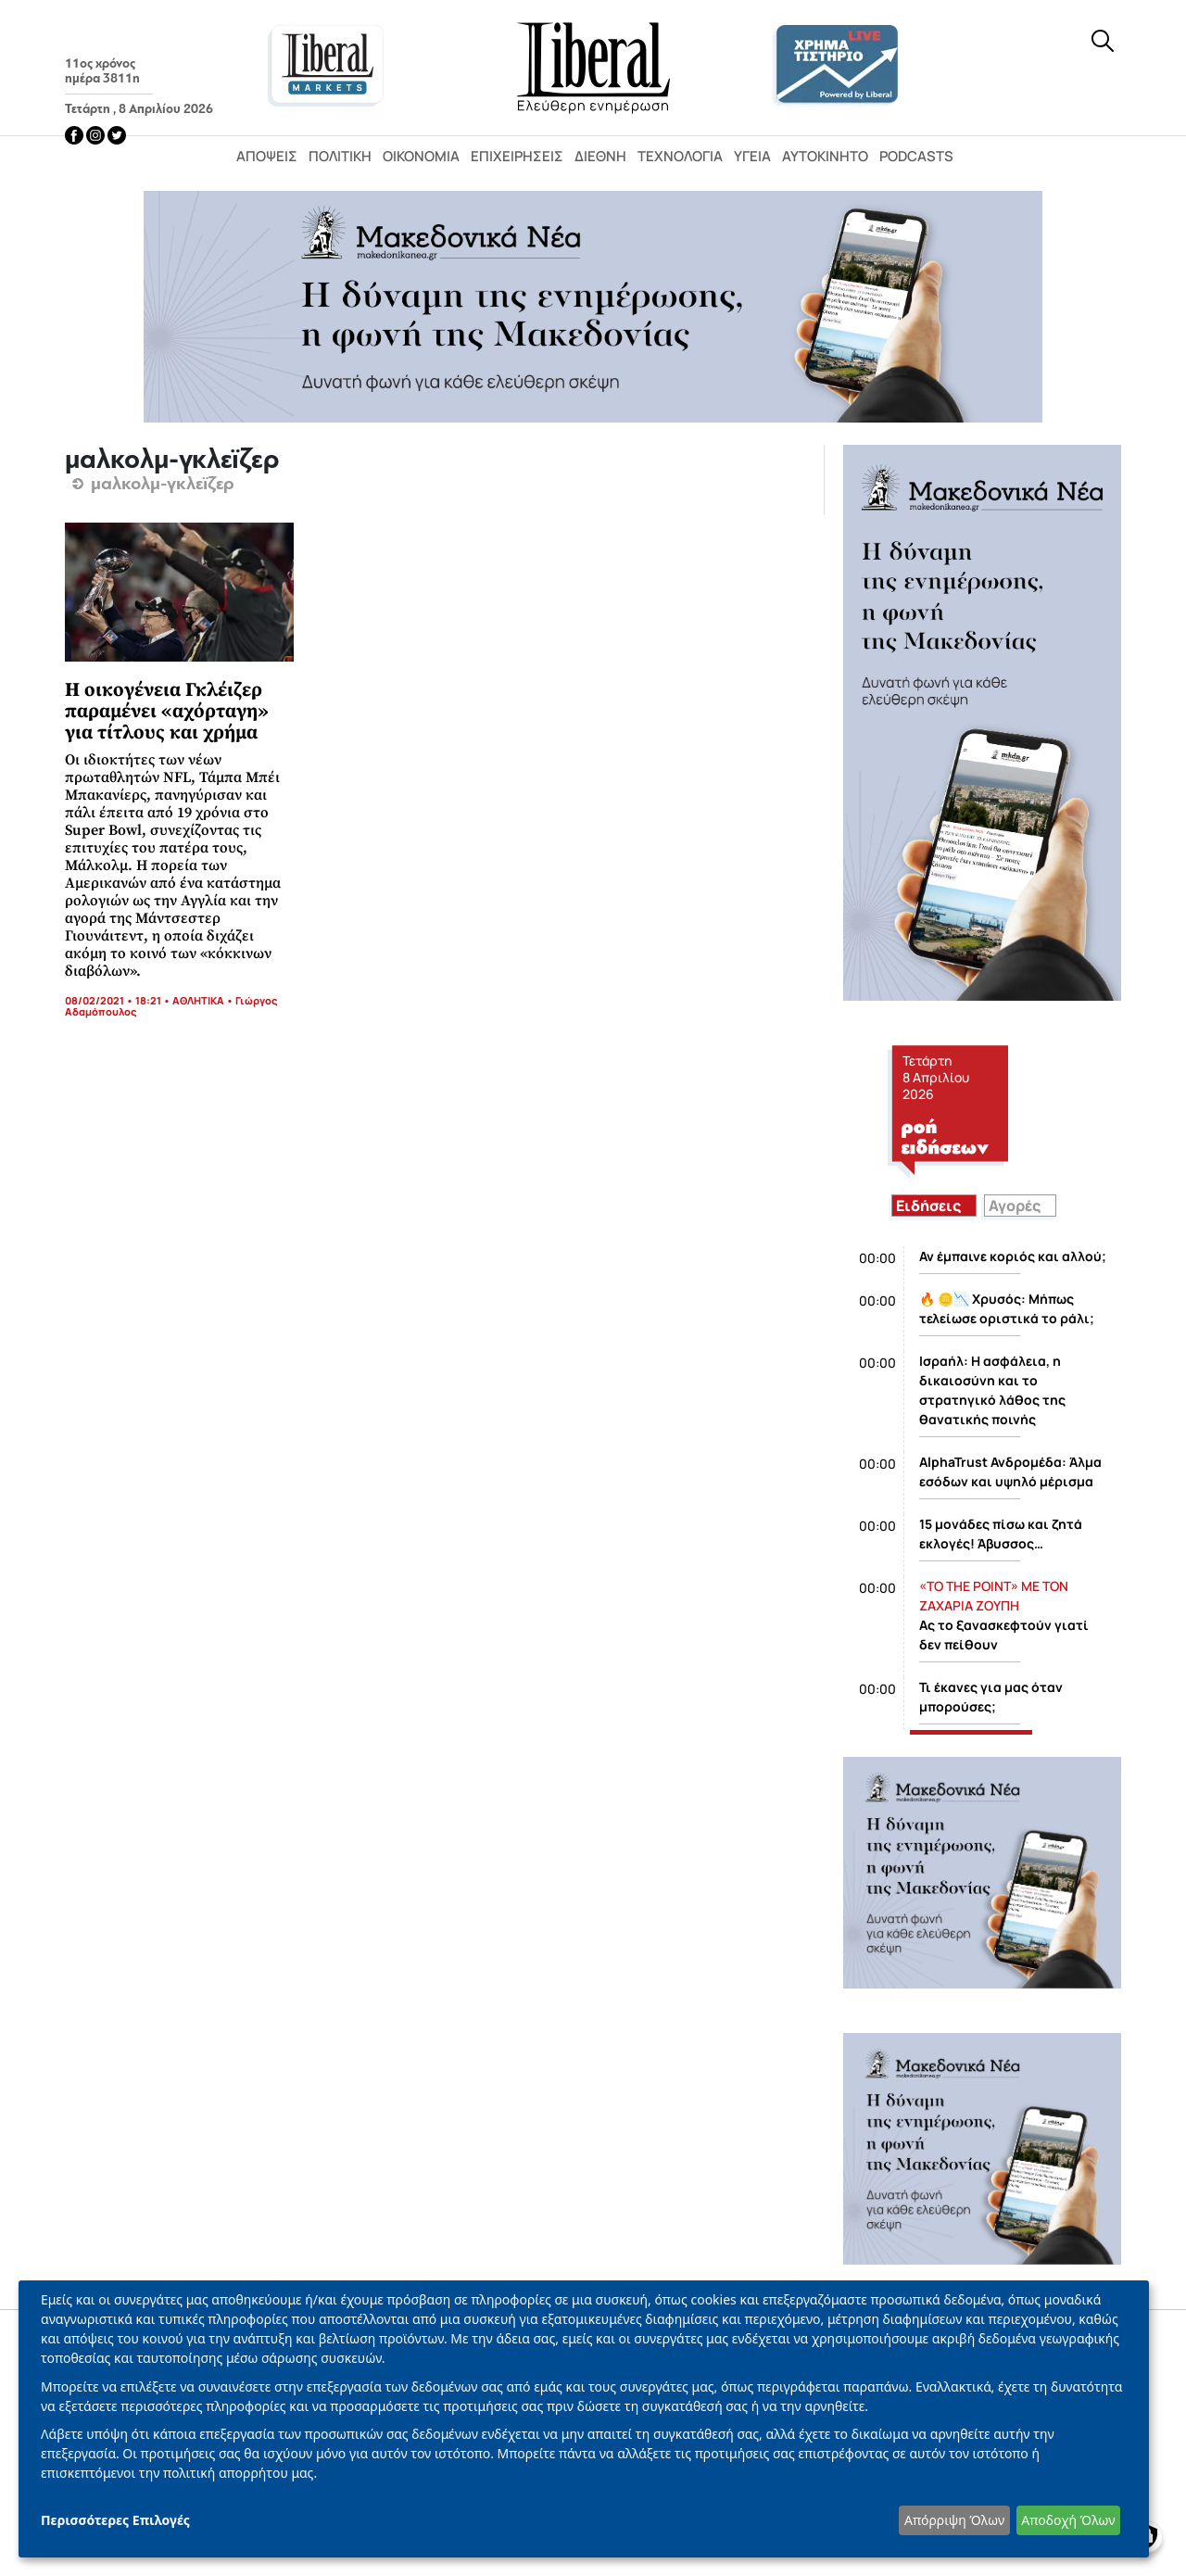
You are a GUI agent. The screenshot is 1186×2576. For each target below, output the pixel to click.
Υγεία (752, 156)
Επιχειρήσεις (517, 156)
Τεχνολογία (680, 156)
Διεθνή (600, 156)
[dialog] (584, 2418)
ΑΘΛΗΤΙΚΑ (198, 1000)
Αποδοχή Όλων (1068, 2520)
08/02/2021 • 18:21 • (118, 1000)
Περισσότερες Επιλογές (115, 2520)
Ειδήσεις (928, 1205)
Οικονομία (421, 156)
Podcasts (916, 156)
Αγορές (1015, 1205)
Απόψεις (266, 156)
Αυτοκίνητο (825, 156)
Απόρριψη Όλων (954, 2520)
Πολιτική (340, 156)
